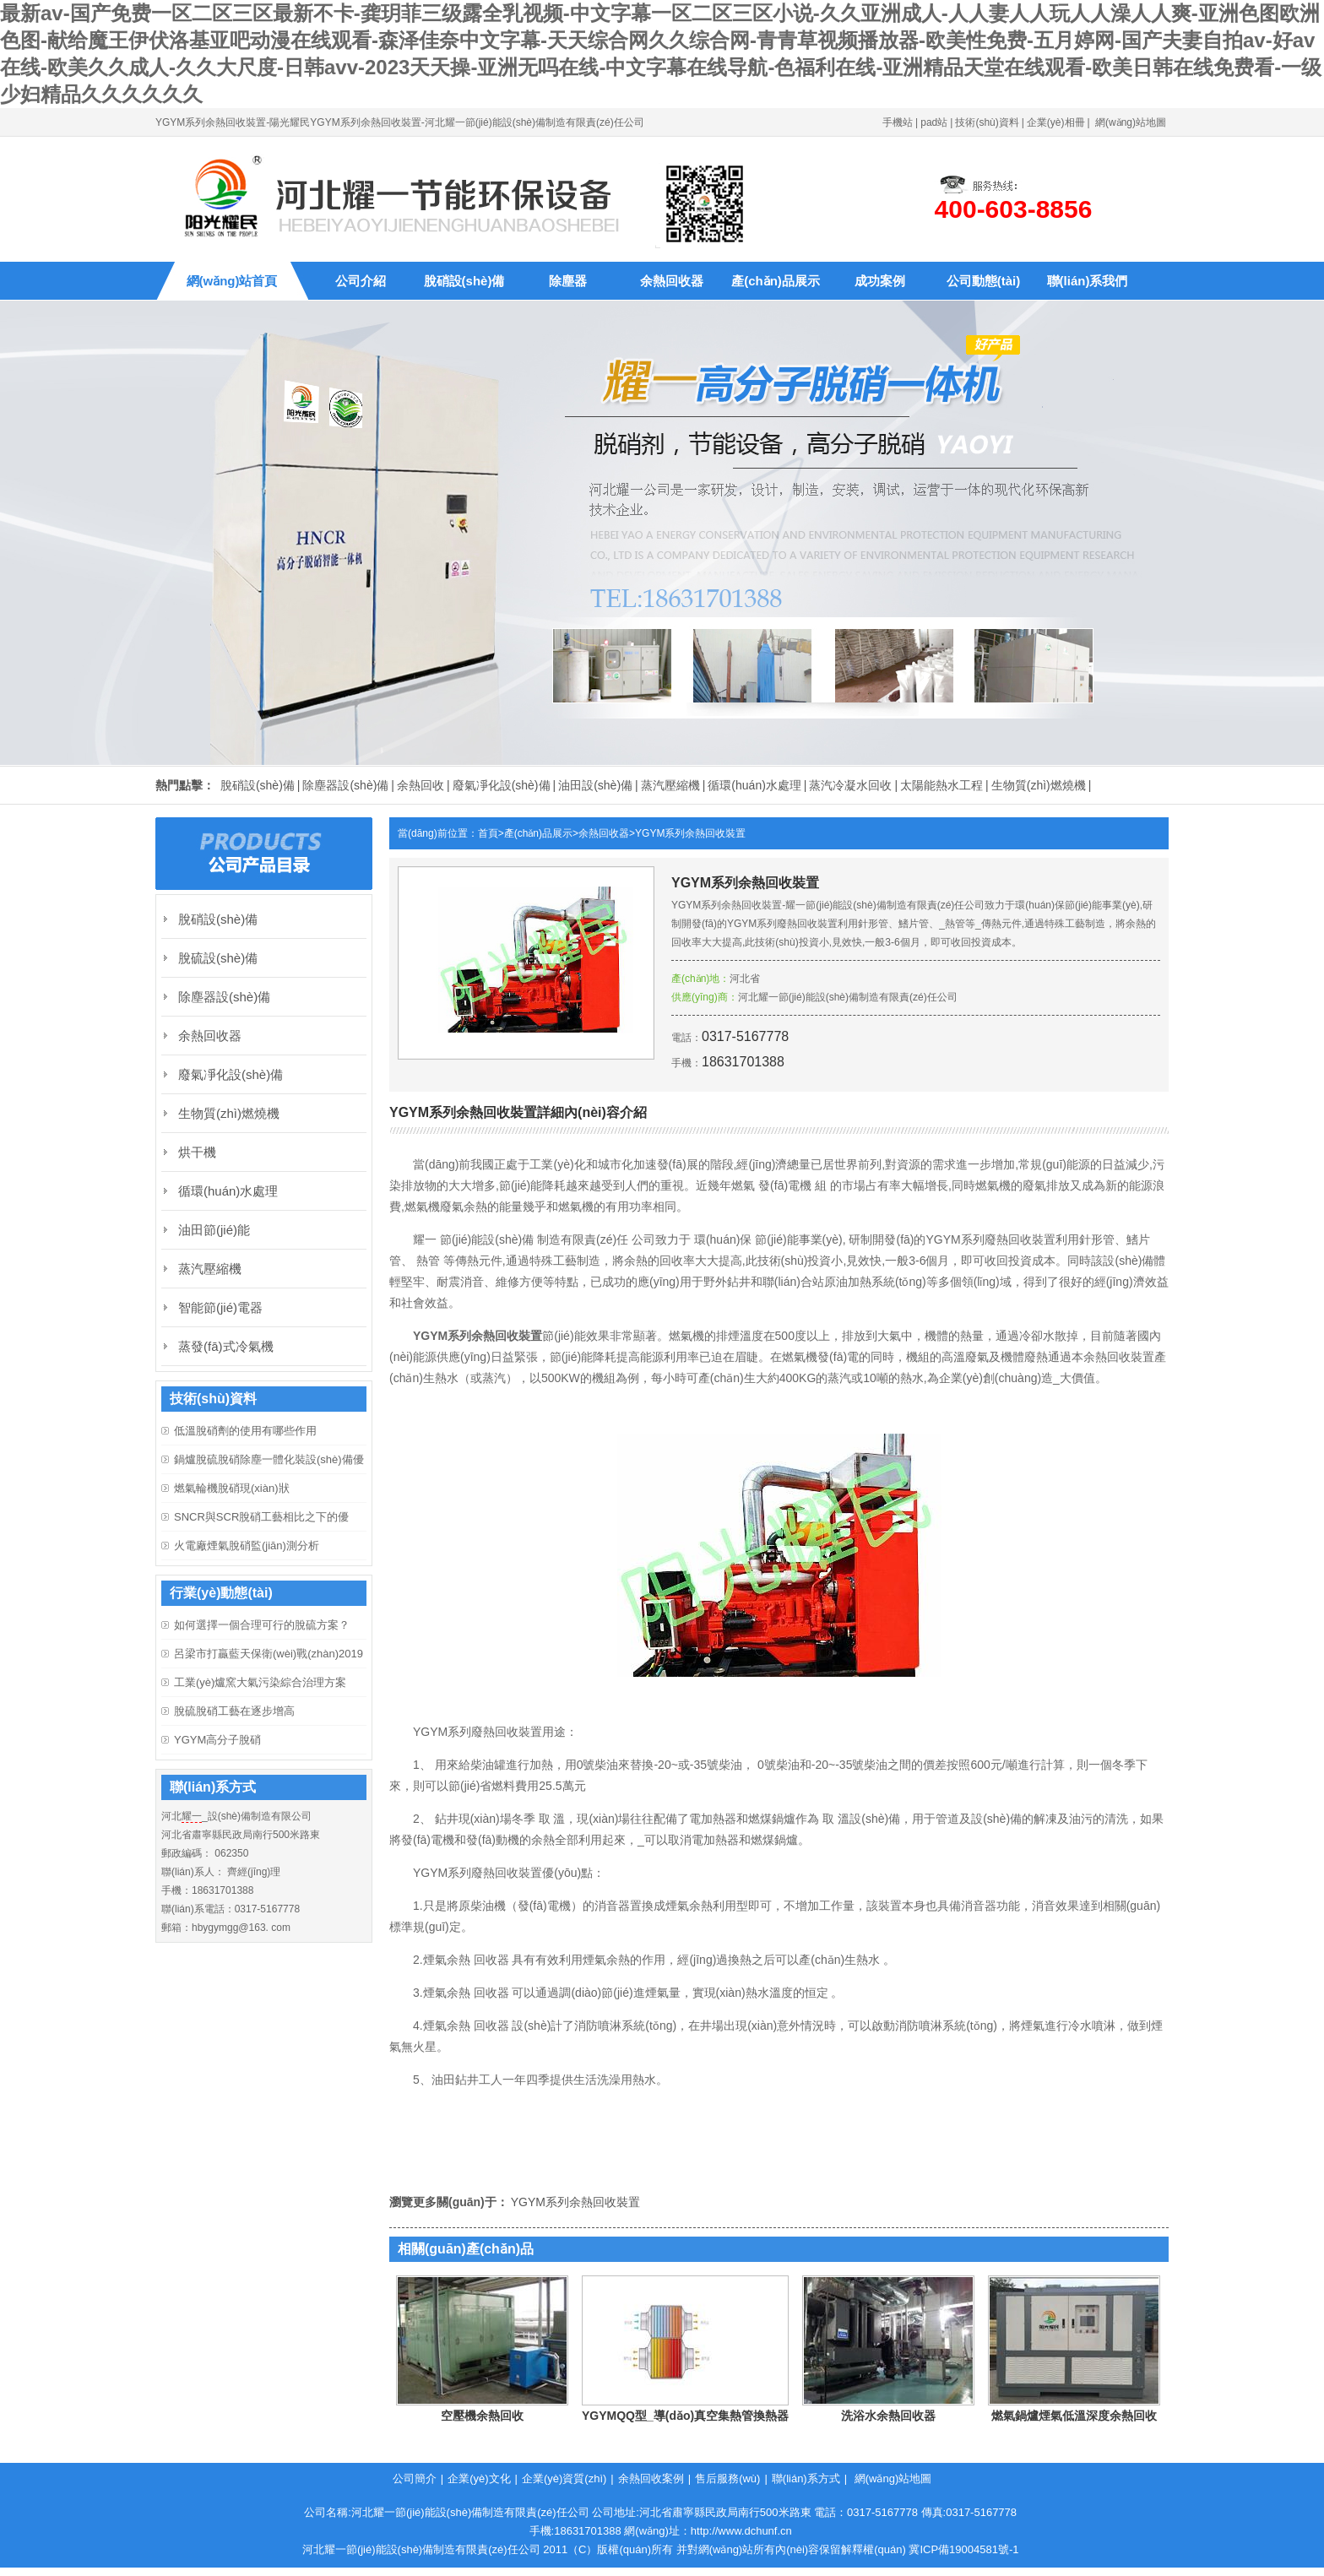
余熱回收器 (671, 281)
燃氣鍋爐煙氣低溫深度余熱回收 (1074, 2415)
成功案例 (880, 281)
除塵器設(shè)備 (345, 785)
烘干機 (197, 1152)
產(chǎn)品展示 (775, 281)
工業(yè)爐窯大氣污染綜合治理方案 (260, 1682)
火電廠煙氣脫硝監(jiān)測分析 (246, 1545)
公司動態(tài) (984, 281)
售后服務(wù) (727, 2478)
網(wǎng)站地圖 (1130, 122)
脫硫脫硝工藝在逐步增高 (234, 1711)
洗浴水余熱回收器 (888, 2415)
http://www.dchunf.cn (741, 2530)
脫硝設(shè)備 (464, 281)
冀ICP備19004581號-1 (963, 2549)
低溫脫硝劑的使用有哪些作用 (245, 1430)
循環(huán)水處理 (754, 785)
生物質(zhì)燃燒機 (1038, 785)
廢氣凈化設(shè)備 (502, 785)
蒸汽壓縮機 (670, 785)
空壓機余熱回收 (482, 2415)
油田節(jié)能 (214, 1230)
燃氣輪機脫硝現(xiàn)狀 (232, 1488)
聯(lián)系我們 (1087, 281)
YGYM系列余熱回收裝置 (690, 833)
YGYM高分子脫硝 (217, 1739)
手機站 (897, 122)
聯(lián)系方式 (806, 2478)
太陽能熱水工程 (941, 785)
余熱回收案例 (651, 2478)
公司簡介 (415, 2478)
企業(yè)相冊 (1056, 122)
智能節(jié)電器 (220, 1307)
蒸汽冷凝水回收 (850, 785)
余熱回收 (420, 785)
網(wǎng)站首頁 (232, 281)
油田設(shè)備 (595, 785)
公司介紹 (360, 281)
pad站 (933, 122)
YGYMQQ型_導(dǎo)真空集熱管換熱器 (685, 2415)
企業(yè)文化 (479, 2478)
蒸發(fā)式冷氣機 (226, 1346)
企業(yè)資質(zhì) (564, 2478)
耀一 (192, 1816)
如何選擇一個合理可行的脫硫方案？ (262, 1625)
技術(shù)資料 (986, 122)
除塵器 (568, 281)
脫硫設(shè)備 (218, 958)
